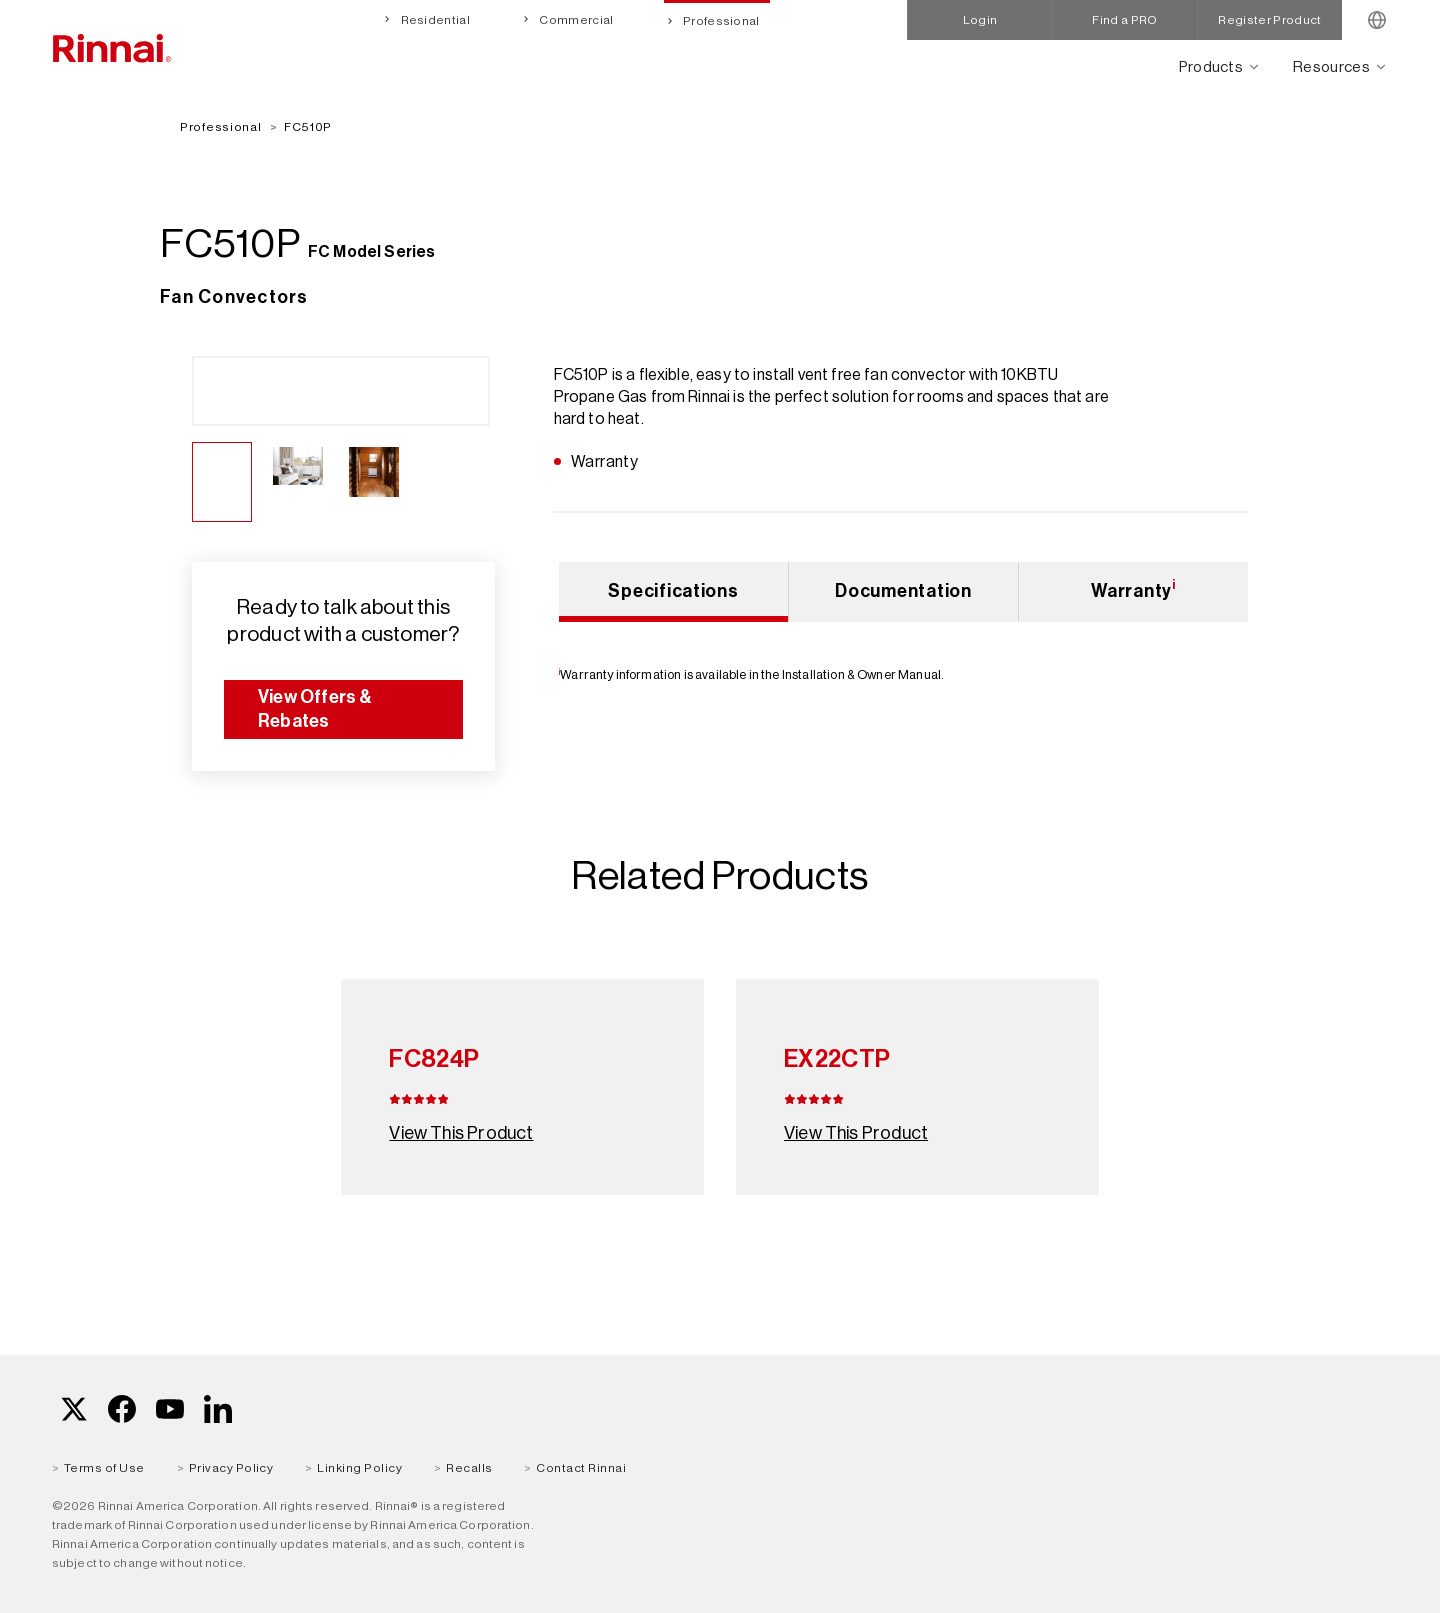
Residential (434, 20)
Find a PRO (1124, 20)
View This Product (461, 1133)
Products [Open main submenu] (1211, 66)
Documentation (903, 591)
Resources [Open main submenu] (1331, 66)
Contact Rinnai (581, 1468)
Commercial (575, 20)
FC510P (308, 127)
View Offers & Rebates (315, 708)
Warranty (1133, 589)
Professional (720, 21)
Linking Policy (359, 1468)
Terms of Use (104, 1468)
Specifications (673, 591)
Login (980, 20)
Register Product (1269, 20)
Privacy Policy (231, 1468)
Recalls (469, 1468)
